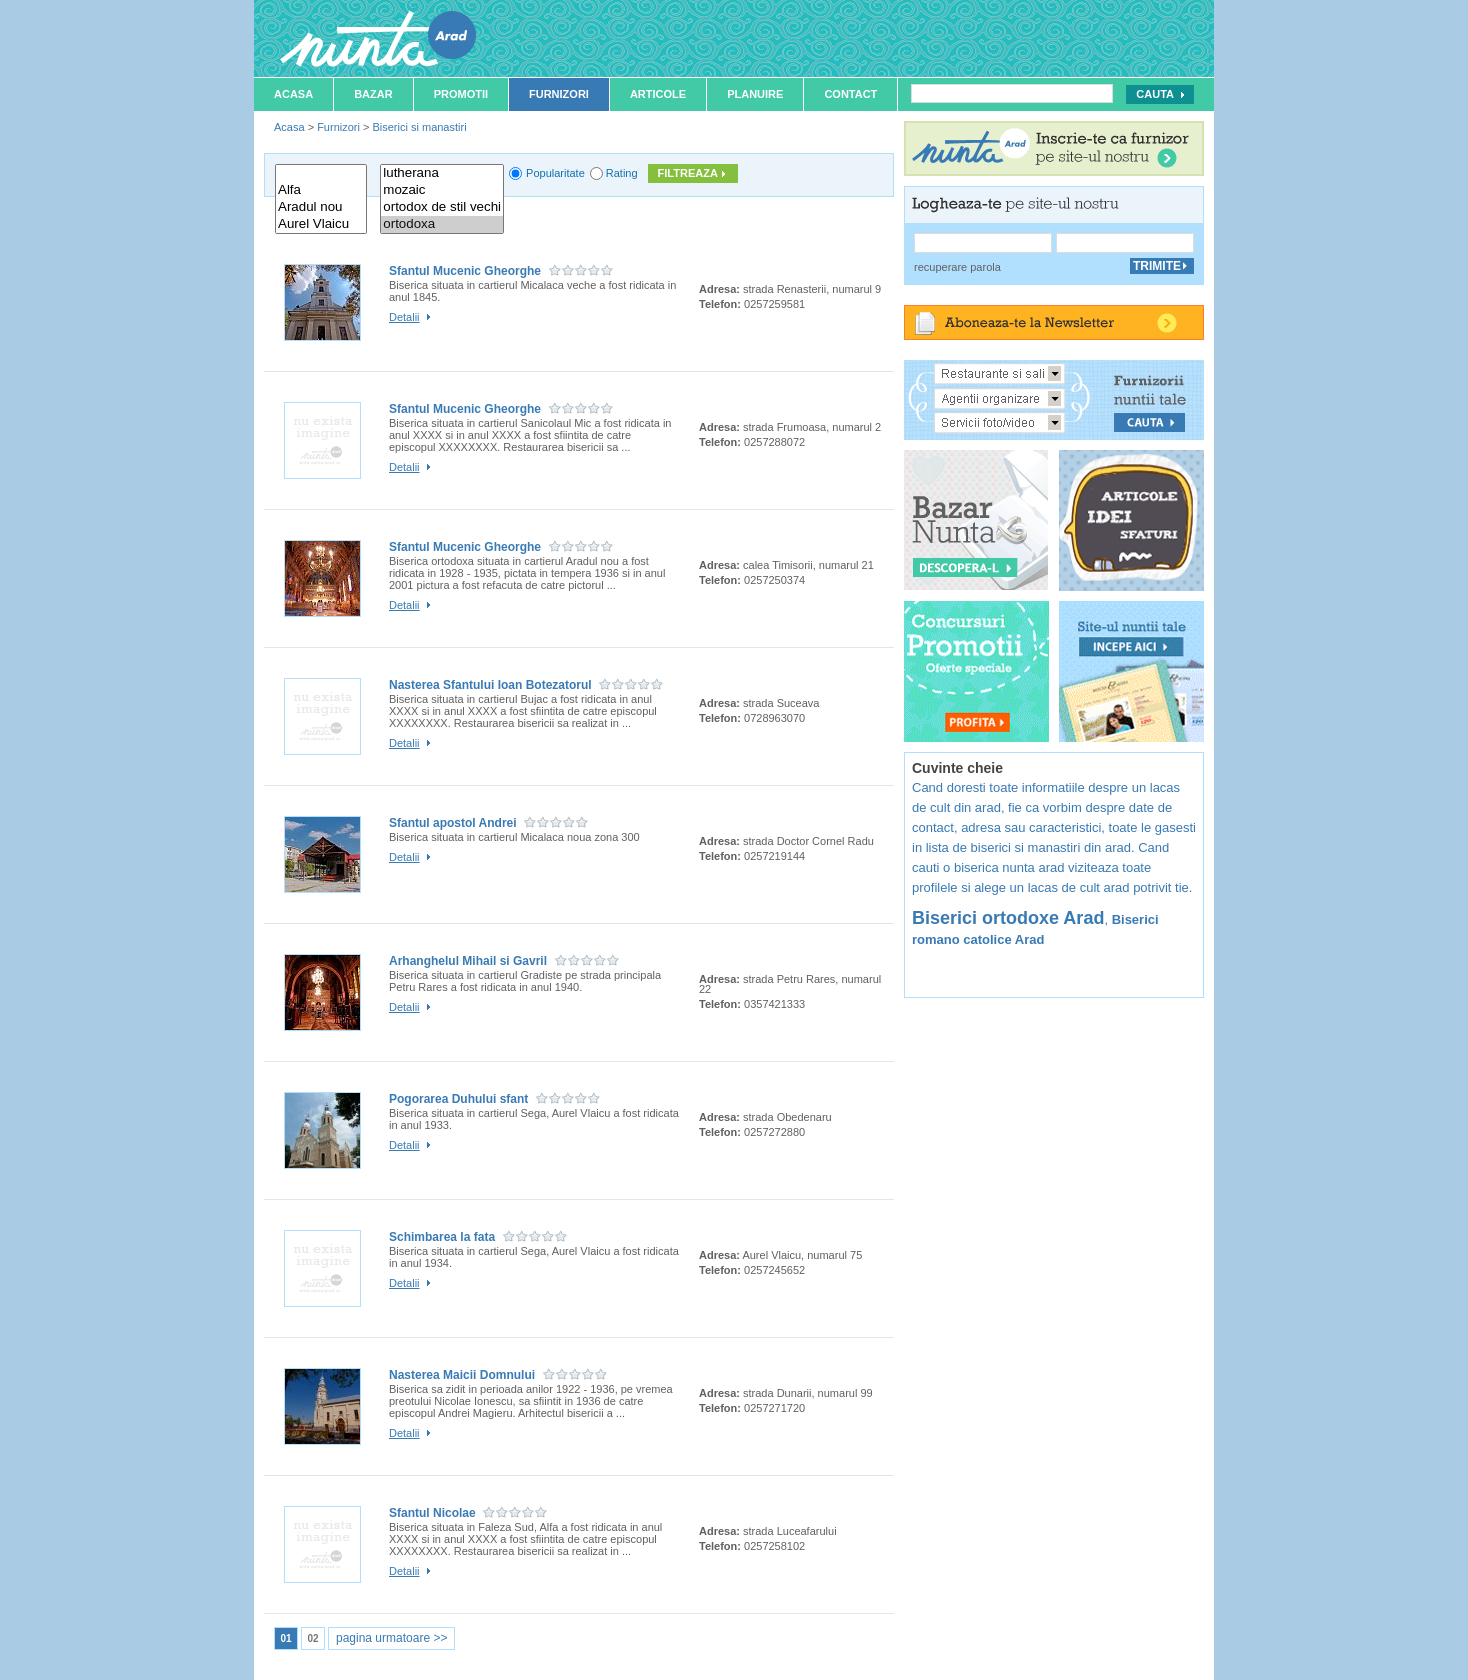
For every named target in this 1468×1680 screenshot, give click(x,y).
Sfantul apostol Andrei (453, 823)
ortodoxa (442, 224)
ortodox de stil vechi (442, 207)
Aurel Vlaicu (321, 224)
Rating (622, 173)
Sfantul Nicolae (432, 1513)
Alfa (321, 190)
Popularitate (555, 173)
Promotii (461, 94)
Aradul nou (321, 207)
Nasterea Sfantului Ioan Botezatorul (490, 685)
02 (312, 1638)
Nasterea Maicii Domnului (462, 1375)
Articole (658, 94)
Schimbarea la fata (442, 1237)
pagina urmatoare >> (391, 1638)
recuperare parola (957, 267)
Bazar (373, 94)
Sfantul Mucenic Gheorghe (465, 271)
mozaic (442, 190)
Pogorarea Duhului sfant (458, 1099)
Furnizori (559, 94)
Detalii (404, 317)
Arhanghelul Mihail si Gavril (468, 961)
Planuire (755, 94)
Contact (850, 94)
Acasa (293, 94)
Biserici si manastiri (419, 127)
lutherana (442, 173)
